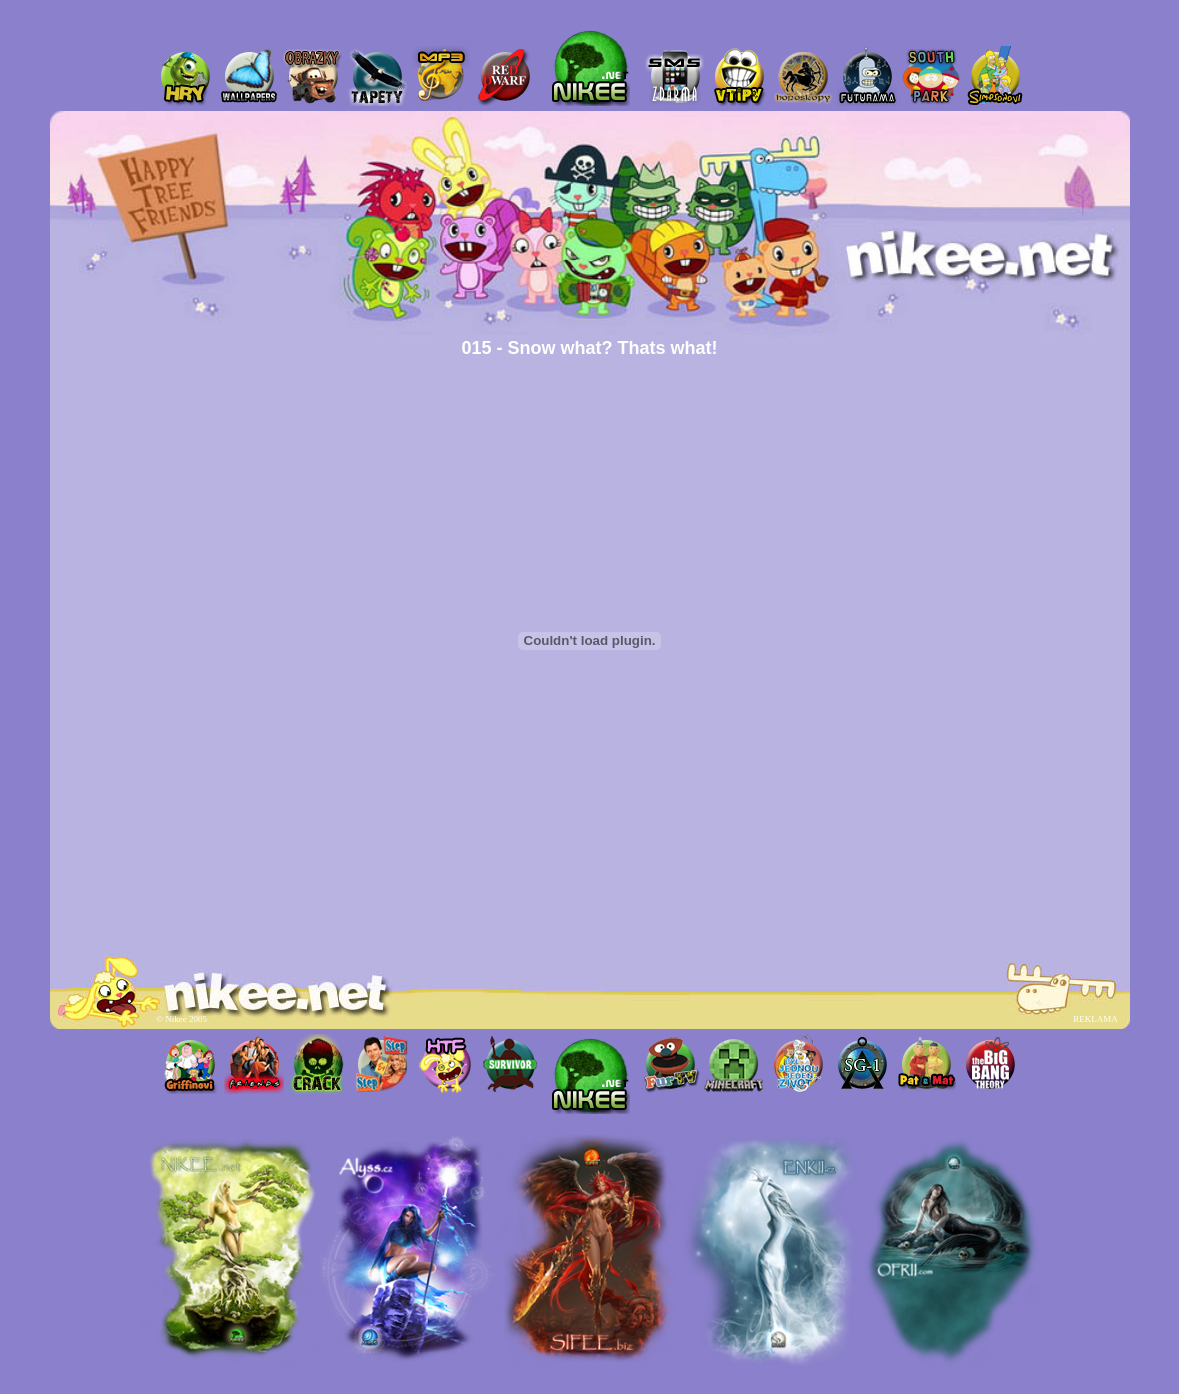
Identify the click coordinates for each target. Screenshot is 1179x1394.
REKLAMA (1095, 1019)
